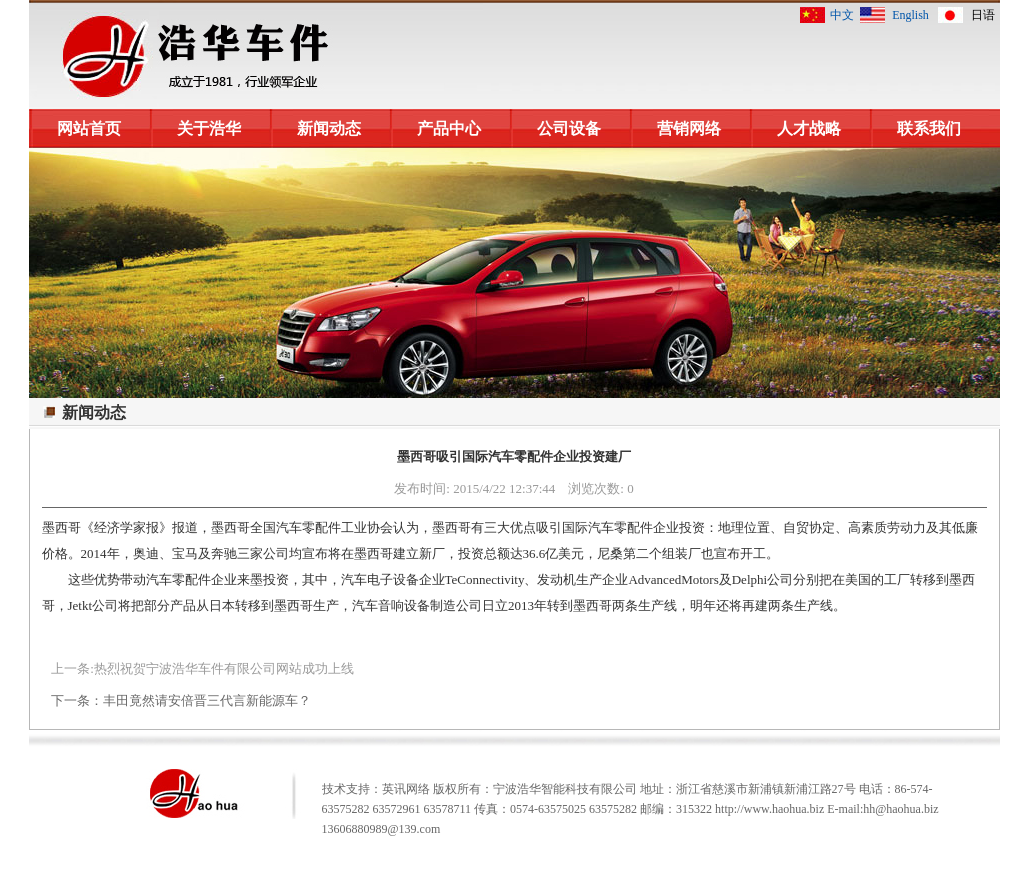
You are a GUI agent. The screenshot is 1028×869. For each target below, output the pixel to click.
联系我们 (929, 128)
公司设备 (569, 128)
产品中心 (449, 128)
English (910, 15)
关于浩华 (209, 128)
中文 (842, 15)
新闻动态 (329, 128)
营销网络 (689, 128)
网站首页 (89, 128)
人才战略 (809, 128)
